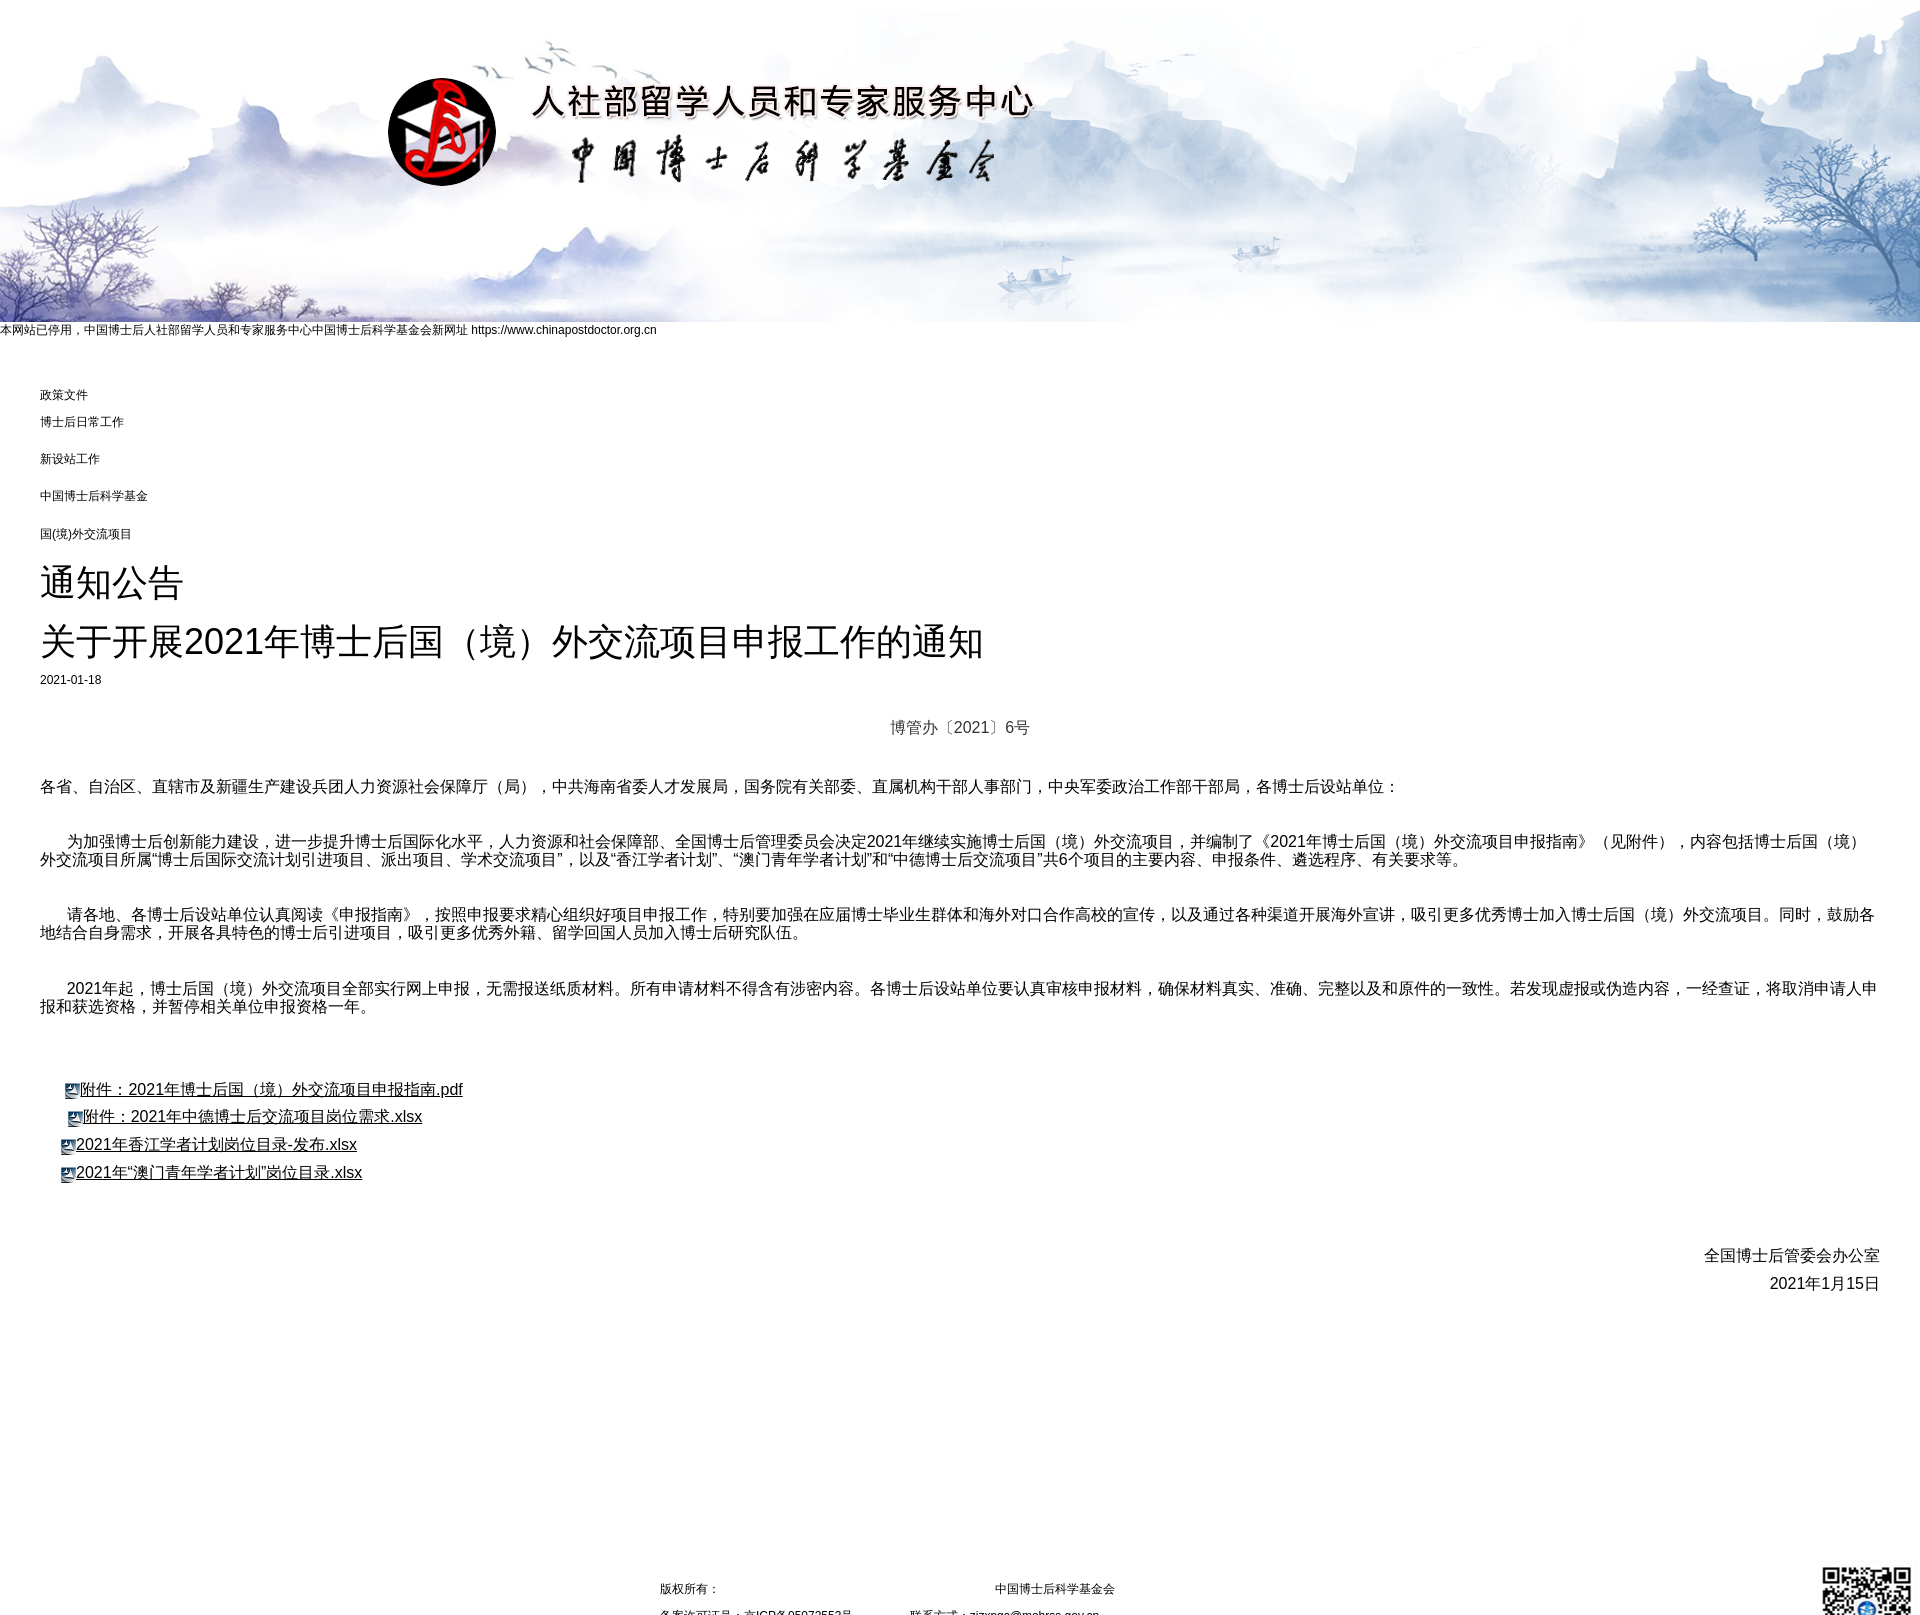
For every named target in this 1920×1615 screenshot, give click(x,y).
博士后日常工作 (82, 422)
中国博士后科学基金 (94, 496)
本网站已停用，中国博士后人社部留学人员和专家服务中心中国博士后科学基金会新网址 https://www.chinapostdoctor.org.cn (328, 330)
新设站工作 (70, 459)
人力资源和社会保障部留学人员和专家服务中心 (846, 1589)
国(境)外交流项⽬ (86, 534)
